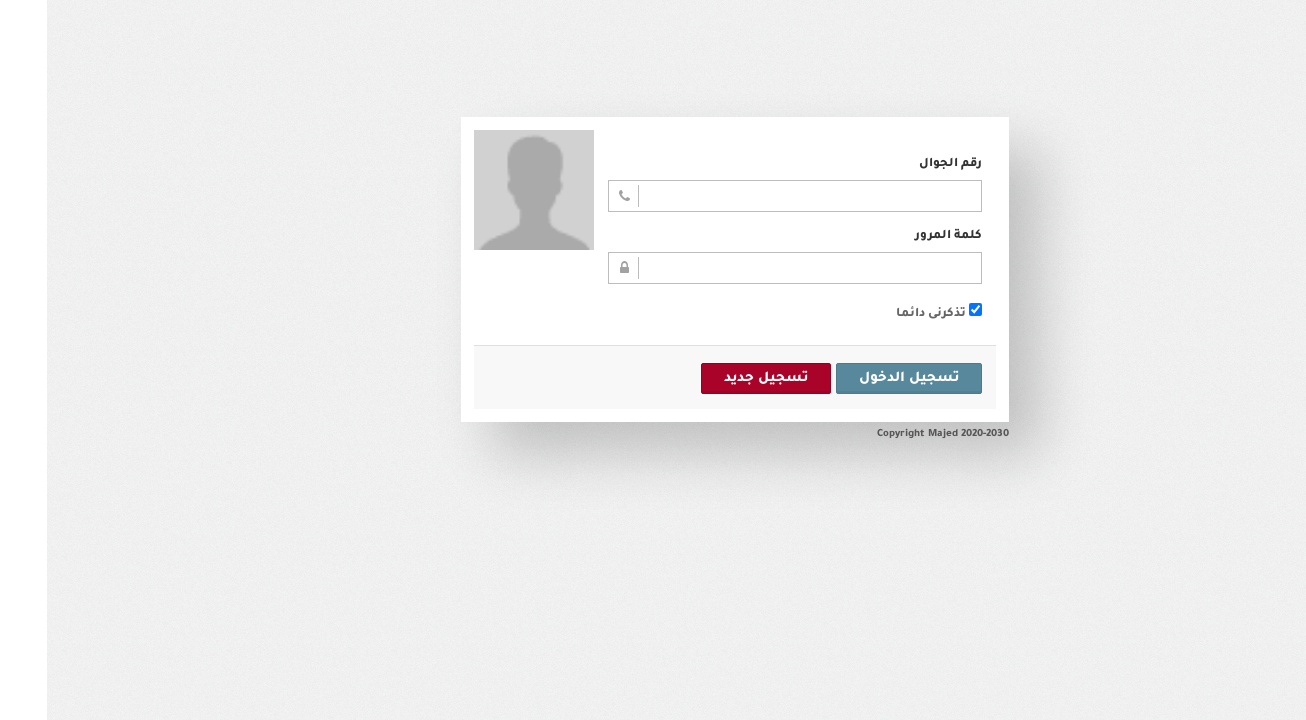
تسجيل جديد (719, 378)
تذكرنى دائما (892, 314)
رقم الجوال (903, 164)
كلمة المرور (901, 236)
